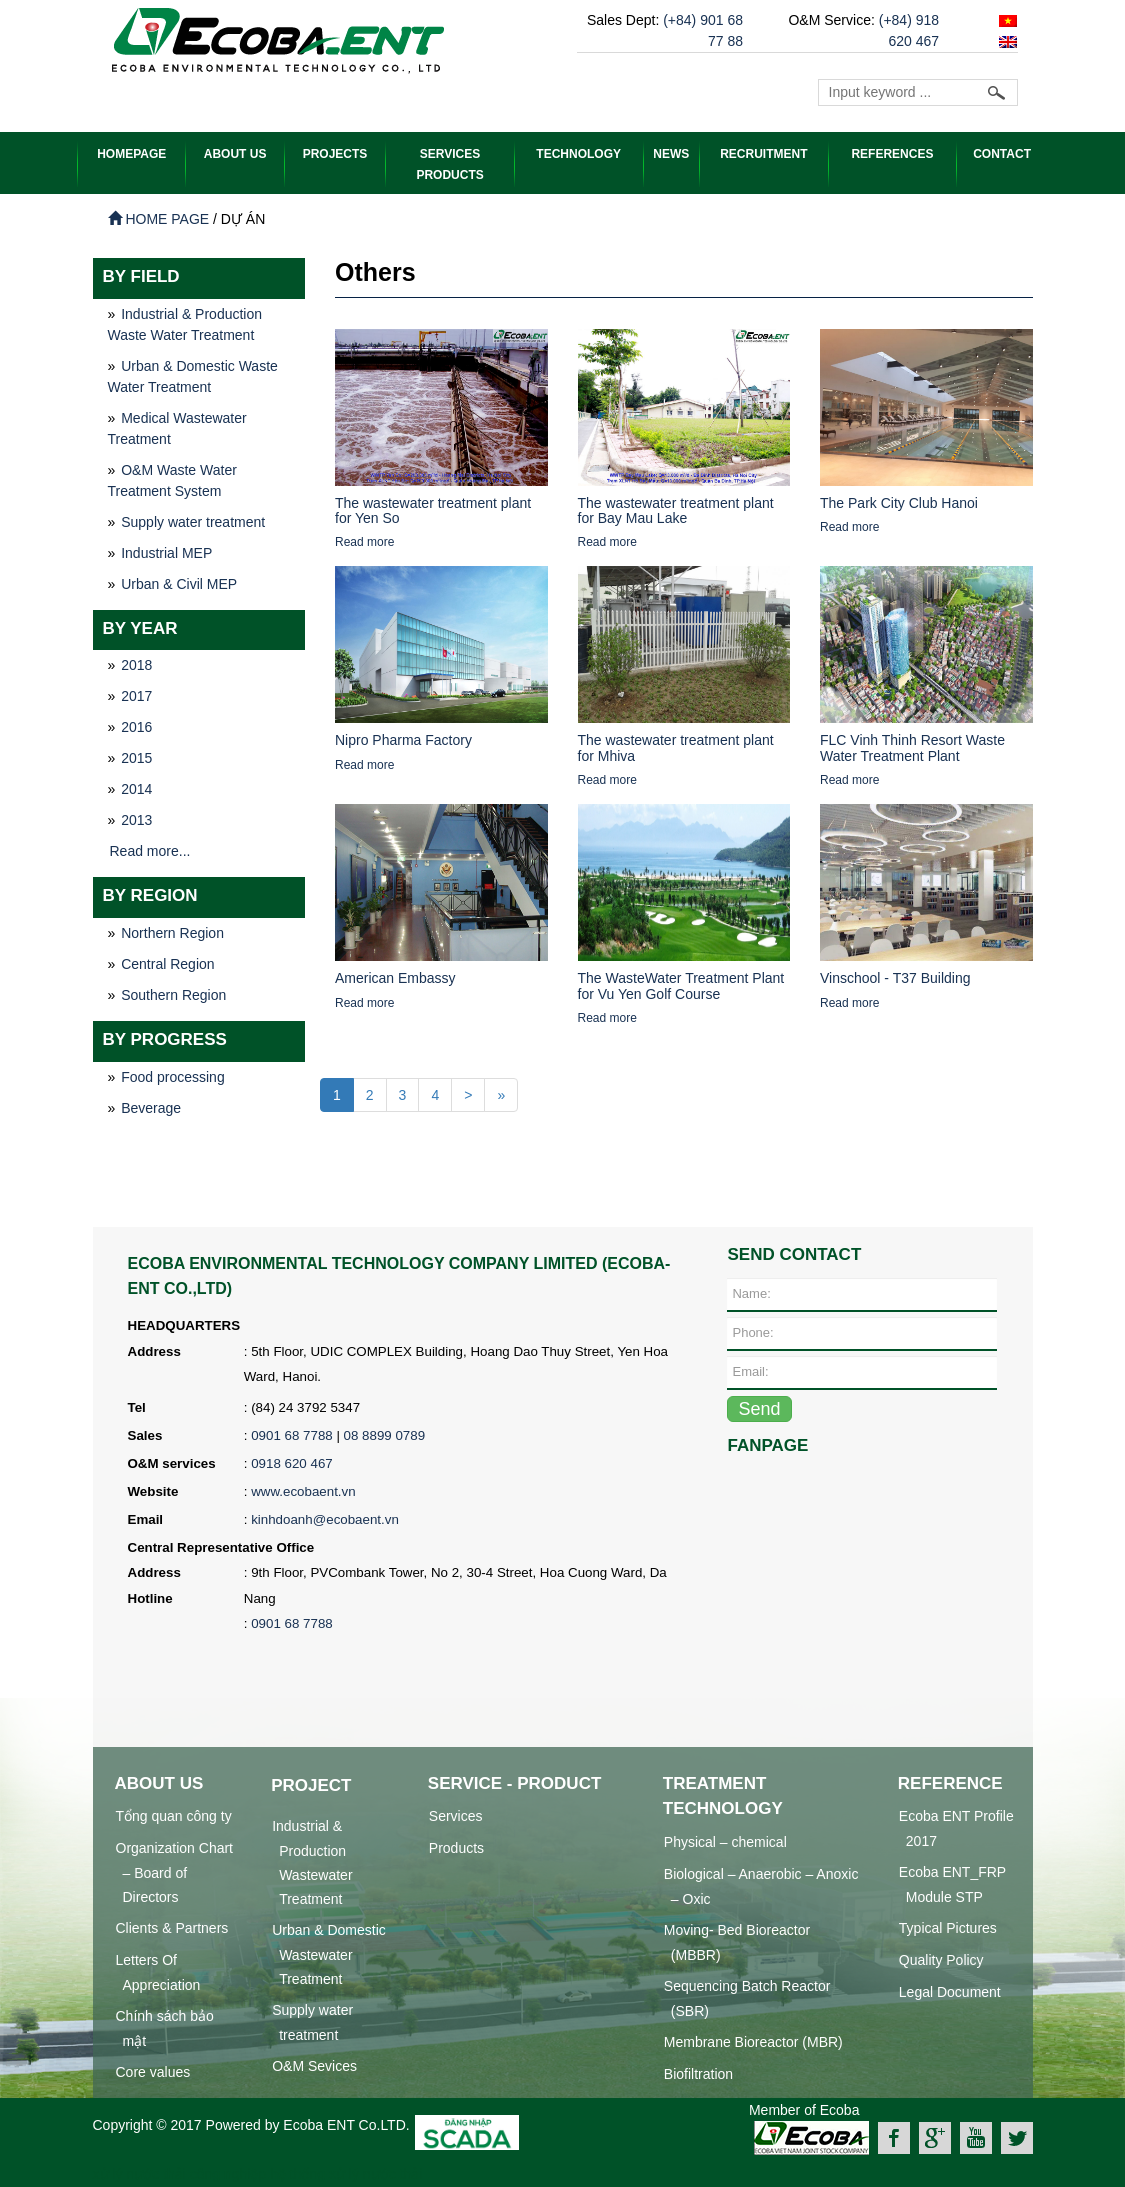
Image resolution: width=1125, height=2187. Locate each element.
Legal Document (950, 1991)
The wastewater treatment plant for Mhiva (676, 746)
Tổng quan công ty (174, 1815)
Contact (1002, 154)
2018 (136, 664)
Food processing (173, 1076)
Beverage (151, 1107)
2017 (136, 695)
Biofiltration (698, 2073)
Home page (159, 218)
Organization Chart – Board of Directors (175, 1871)
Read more (364, 541)
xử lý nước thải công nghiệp (180, 2173)
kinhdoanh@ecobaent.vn (325, 1518)
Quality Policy (941, 1959)
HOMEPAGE (131, 154)
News (671, 154)
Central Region (167, 963)
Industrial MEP (166, 552)
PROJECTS (335, 154)
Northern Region (172, 932)
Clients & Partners (172, 1927)
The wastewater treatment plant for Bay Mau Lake (676, 509)
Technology (578, 154)
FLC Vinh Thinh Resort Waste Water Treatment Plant (912, 746)
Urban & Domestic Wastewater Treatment (329, 1953)
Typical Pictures (948, 1927)
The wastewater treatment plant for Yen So (433, 509)
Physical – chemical (725, 1841)
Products (456, 1847)
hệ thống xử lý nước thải (346, 2173)
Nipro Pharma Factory (403, 739)
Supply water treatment (193, 521)
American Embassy (395, 977)
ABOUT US (235, 154)
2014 (136, 788)
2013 (136, 819)
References (892, 154)
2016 (136, 726)
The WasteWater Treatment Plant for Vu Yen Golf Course (681, 984)
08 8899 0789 (385, 1434)
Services (456, 1815)
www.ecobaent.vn (303, 1490)
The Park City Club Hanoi (899, 502)
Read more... (150, 850)
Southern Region (173, 994)
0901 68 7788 (292, 1434)
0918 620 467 (292, 1462)
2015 (136, 757)
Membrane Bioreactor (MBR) (753, 2041)
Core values (153, 2071)
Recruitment (763, 154)
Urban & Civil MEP (179, 583)
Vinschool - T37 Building (895, 977)
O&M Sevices (314, 2065)
